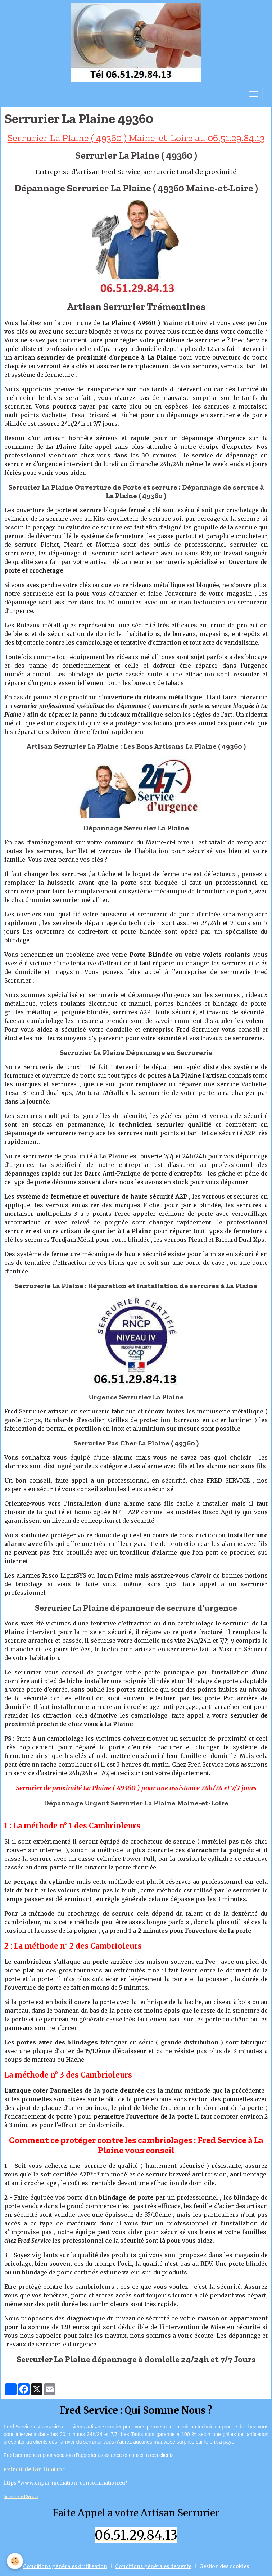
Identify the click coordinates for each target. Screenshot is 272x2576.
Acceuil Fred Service (21, 2496)
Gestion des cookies (224, 2566)
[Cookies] (15, 2561)
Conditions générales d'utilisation (65, 2566)
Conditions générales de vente (153, 2566)
